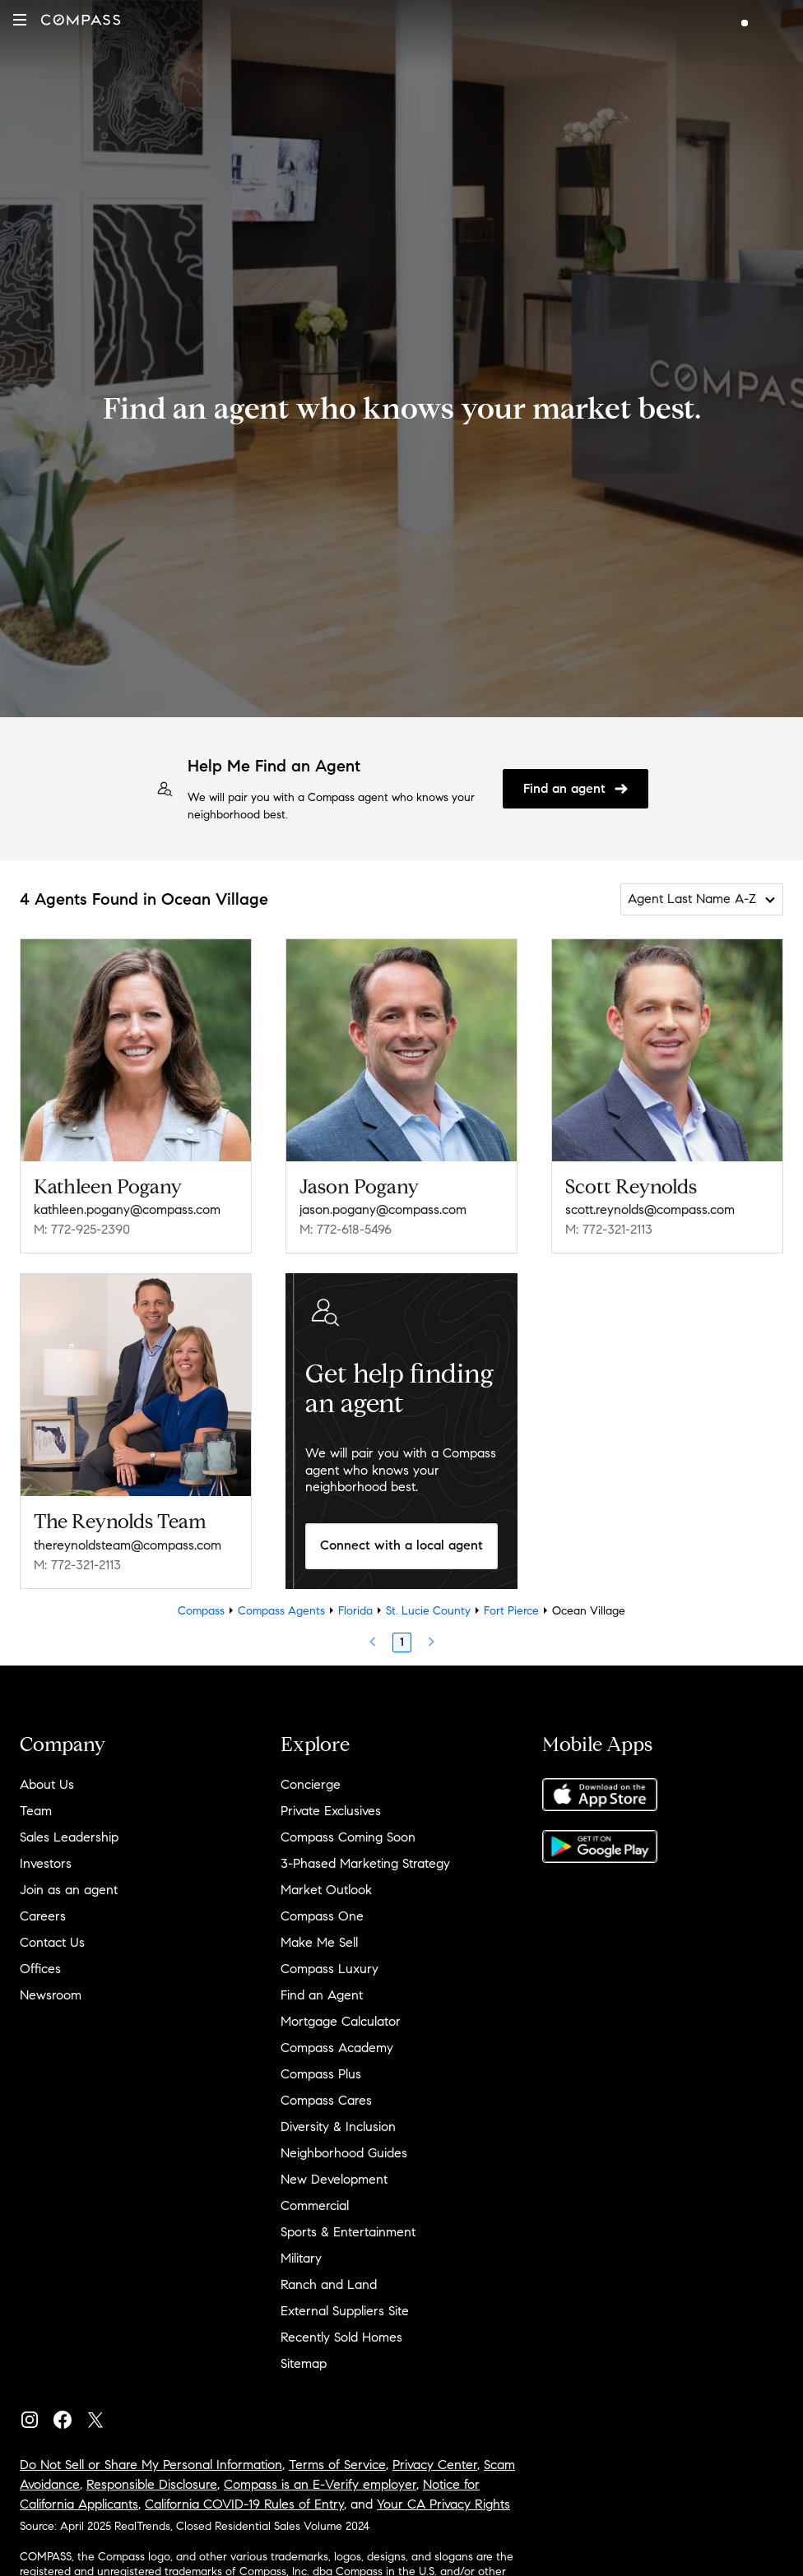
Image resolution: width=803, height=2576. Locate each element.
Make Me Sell (319, 1942)
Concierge (311, 1784)
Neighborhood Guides (344, 2153)
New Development (334, 2179)
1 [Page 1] (402, 1642)
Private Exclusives (331, 1810)
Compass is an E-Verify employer (320, 2484)
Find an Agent (322, 1995)
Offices (40, 1968)
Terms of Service (337, 2464)
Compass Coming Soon (348, 1837)
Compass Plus (321, 2074)
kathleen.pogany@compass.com (127, 1209)
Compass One (322, 1916)
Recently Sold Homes (341, 2337)
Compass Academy (337, 2047)
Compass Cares (326, 2100)
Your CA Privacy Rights (443, 2504)
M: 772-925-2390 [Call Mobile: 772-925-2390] (82, 1229)
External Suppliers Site (345, 2311)
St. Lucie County (428, 1611)
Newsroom (50, 1995)
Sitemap (304, 2363)
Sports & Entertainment (348, 2232)
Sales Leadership (69, 1837)
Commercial (315, 2205)
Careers (43, 1916)
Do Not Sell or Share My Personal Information (151, 2464)
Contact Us (52, 1942)
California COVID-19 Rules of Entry (244, 2504)
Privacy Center (434, 2464)
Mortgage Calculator (341, 2021)
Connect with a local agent (401, 1545)
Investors (46, 1863)
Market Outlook (326, 1889)
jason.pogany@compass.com (382, 1209)
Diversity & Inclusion (338, 2126)
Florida (355, 1611)
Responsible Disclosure (151, 2484)
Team (36, 1810)
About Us (47, 1784)
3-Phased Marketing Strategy (365, 1863)
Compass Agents (281, 1611)
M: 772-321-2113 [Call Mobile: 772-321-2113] (608, 1229)
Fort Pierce (511, 1611)
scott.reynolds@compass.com (650, 1209)
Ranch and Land (329, 2284)
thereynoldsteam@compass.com (127, 1545)
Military (301, 2258)
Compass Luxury (329, 1968)
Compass (201, 1611)
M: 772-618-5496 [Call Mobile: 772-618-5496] (345, 1229)
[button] (19, 19)
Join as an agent (69, 1889)
